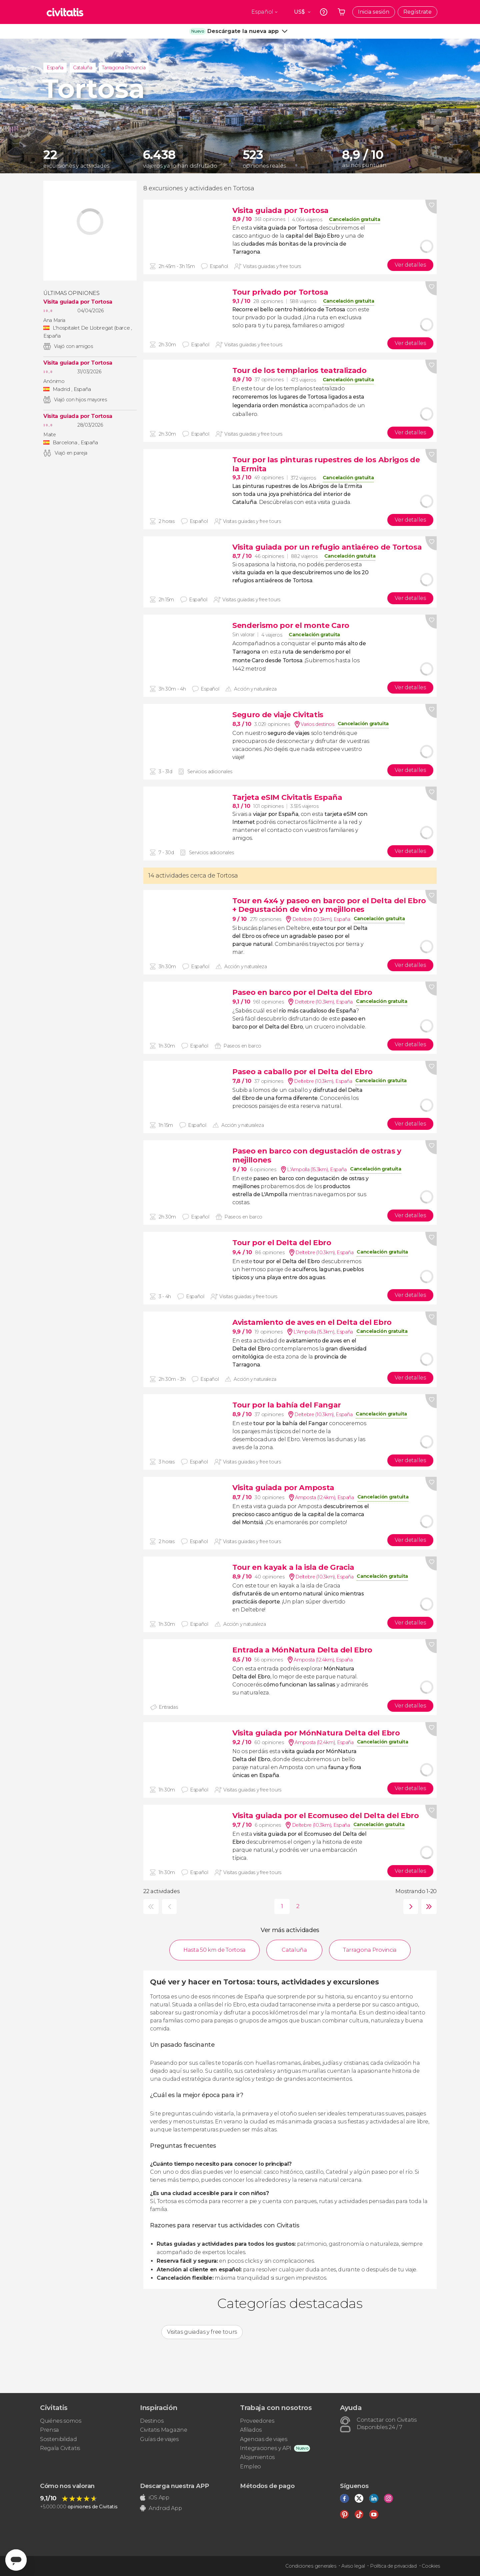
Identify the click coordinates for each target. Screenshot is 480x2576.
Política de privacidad (393, 2566)
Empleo (250, 2466)
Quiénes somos (60, 2421)
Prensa (49, 2430)
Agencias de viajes (263, 2439)
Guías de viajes (159, 2439)
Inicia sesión (373, 12)
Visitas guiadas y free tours (202, 2332)
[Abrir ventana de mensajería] (16, 2560)
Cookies (431, 2566)
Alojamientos (257, 2457)
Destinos (151, 2421)
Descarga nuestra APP (174, 2486)
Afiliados (251, 2430)
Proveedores (257, 2421)
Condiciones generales (310, 2566)
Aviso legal (353, 2566)
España (55, 68)
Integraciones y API (265, 2448)
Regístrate (417, 12)
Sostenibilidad (58, 2439)
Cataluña (82, 68)
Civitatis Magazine (163, 2430)
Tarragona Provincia (124, 68)
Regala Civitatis (60, 2448)
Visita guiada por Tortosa (77, 302)
